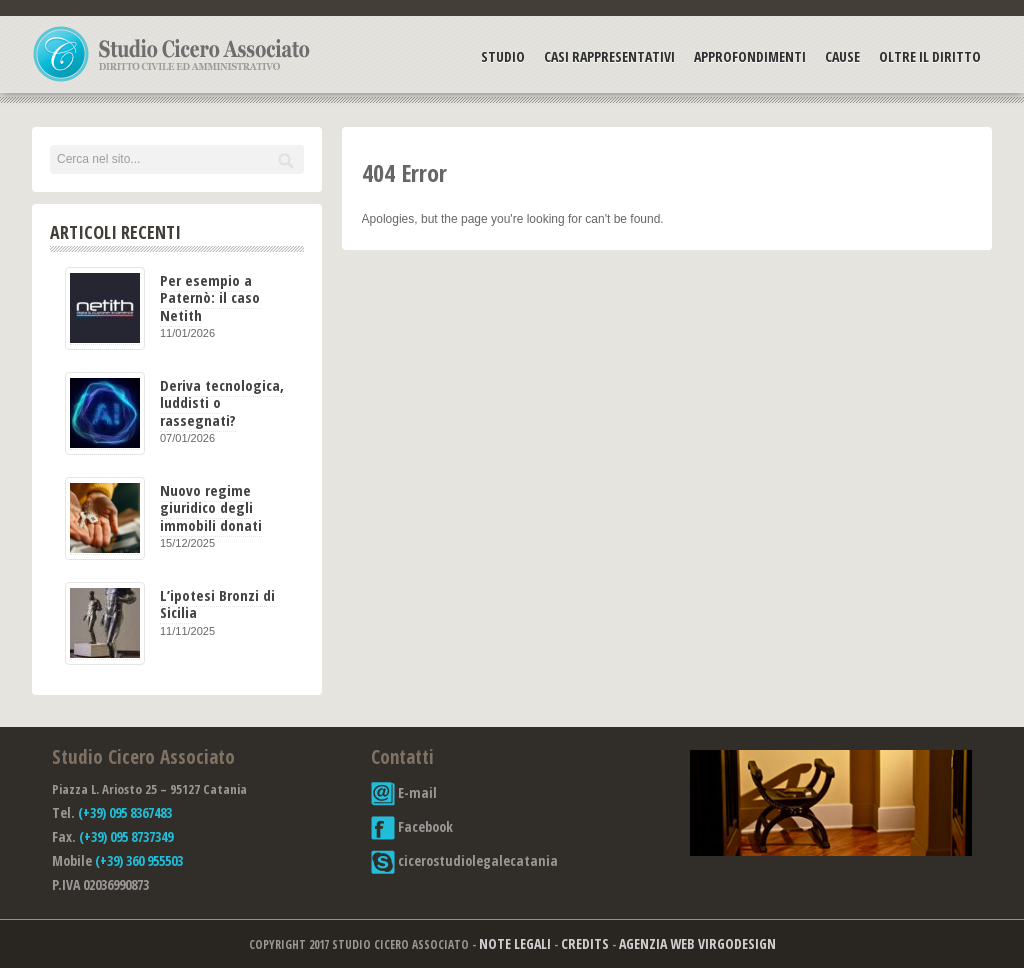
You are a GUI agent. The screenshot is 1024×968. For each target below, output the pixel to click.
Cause (842, 56)
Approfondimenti (750, 56)
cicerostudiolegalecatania (464, 860)
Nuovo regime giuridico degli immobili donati (211, 507)
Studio (503, 56)
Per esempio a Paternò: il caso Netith (210, 297)
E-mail (404, 792)
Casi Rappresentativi (609, 56)
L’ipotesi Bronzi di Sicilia (217, 603)
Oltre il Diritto (930, 56)
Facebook (412, 826)
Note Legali (515, 943)
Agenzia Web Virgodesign (697, 943)
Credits (585, 943)
